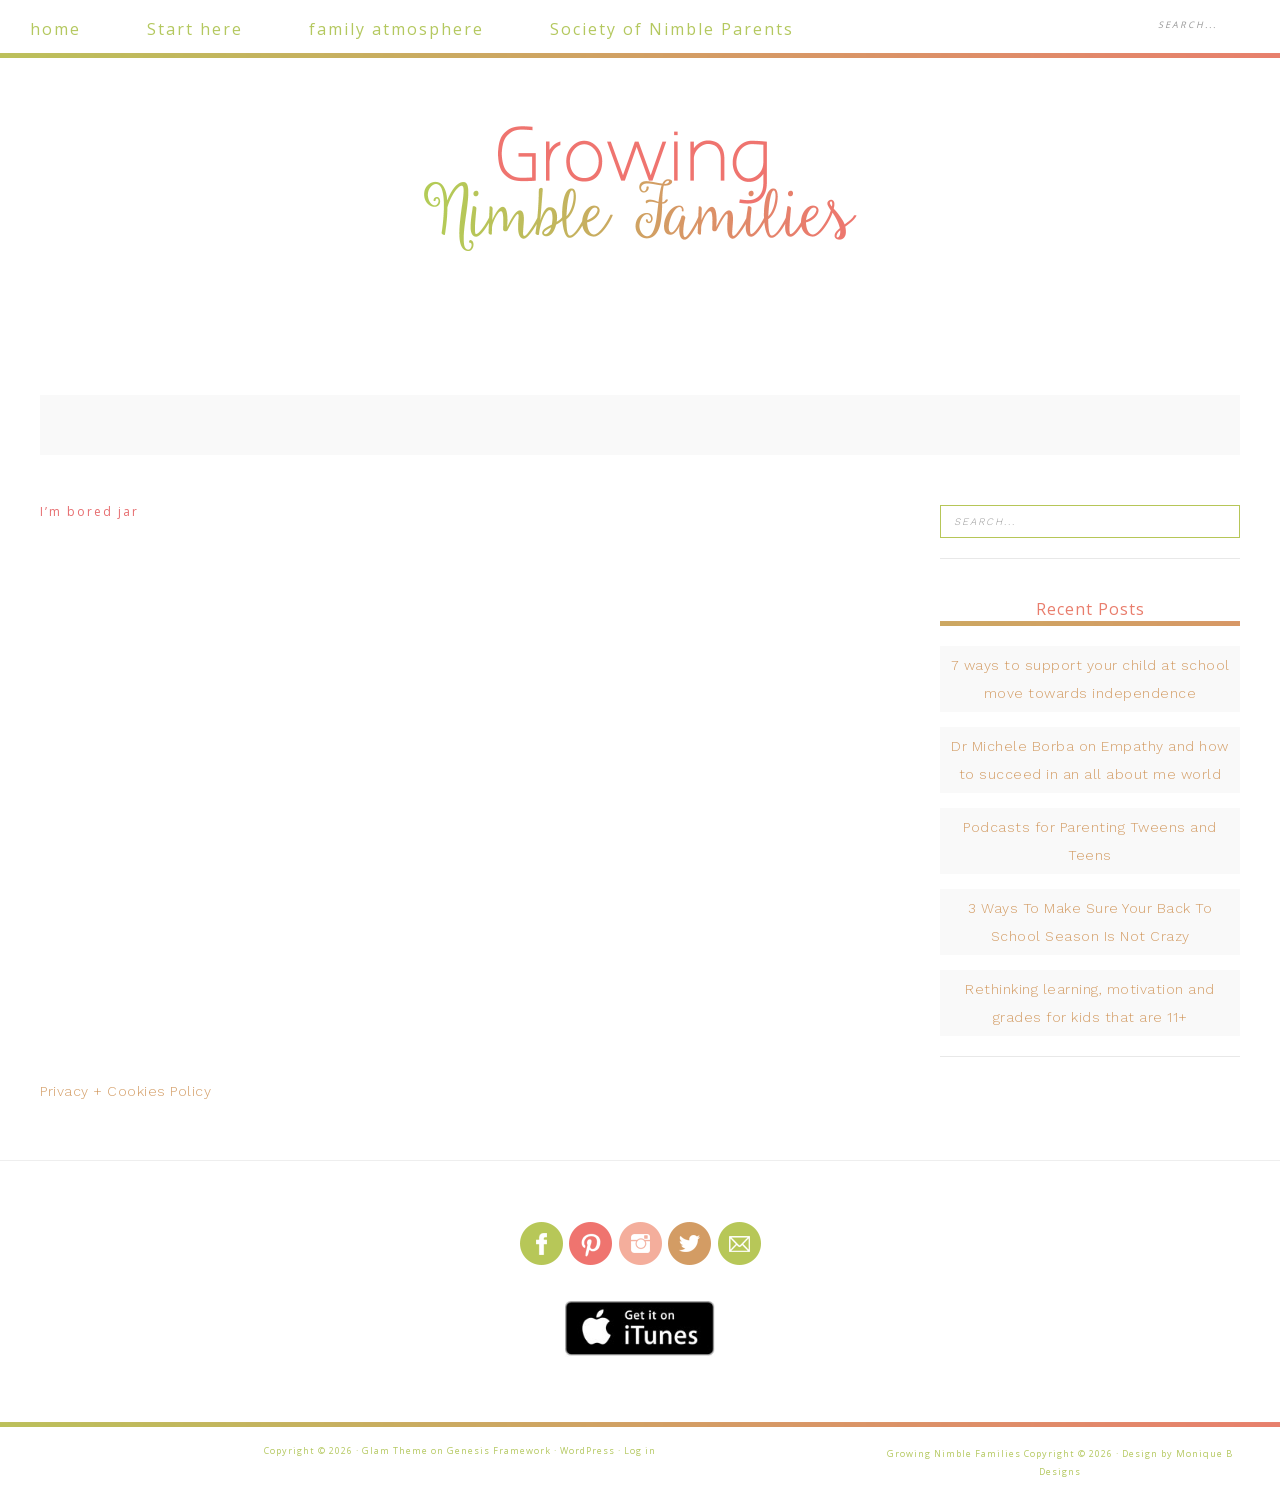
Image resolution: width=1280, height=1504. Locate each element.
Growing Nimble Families (640, 190)
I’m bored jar (89, 511)
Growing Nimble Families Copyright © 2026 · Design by (1031, 1453)
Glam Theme (395, 1450)
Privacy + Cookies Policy (125, 1091)
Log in (640, 1450)
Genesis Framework (499, 1450)
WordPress (587, 1450)
